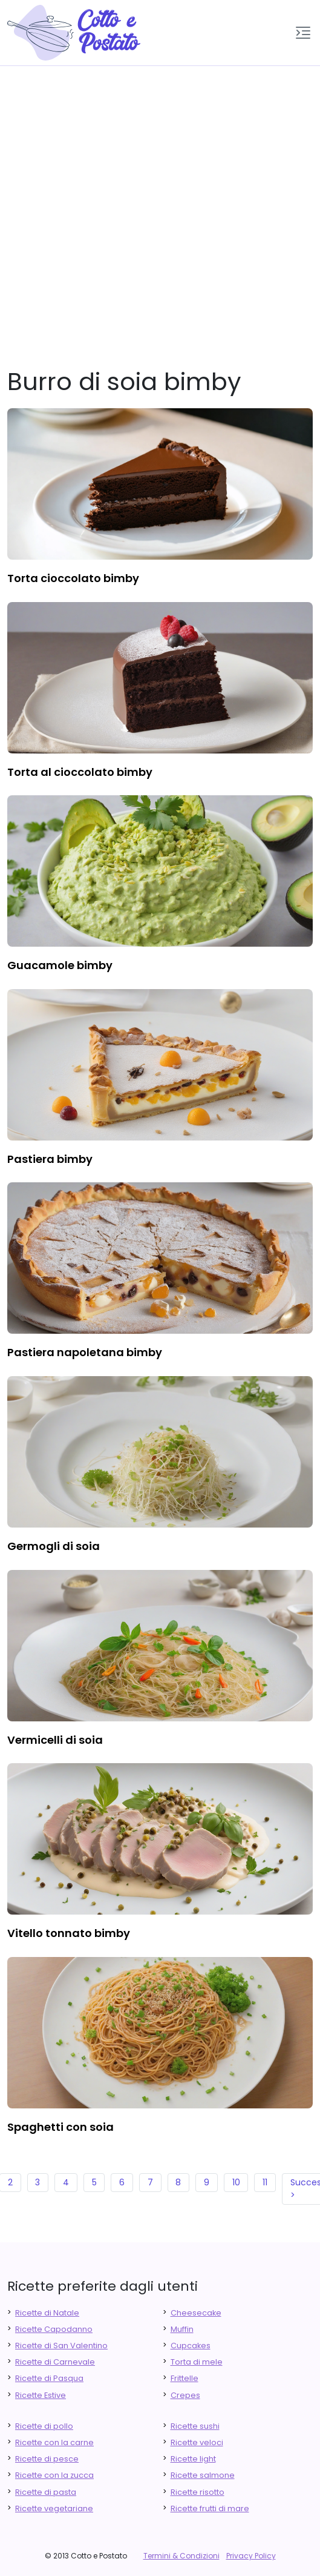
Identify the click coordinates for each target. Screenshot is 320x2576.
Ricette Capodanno (54, 2329)
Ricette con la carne (54, 2442)
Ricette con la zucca (54, 2475)
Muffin (182, 2329)
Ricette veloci (197, 2442)
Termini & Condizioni (181, 2556)
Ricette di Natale (47, 2313)
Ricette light (193, 2459)
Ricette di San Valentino (61, 2345)
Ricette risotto (197, 2492)
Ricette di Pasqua (49, 2378)
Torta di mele (197, 2362)
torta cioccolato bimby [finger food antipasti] (73, 578)
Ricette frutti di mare (210, 2508)
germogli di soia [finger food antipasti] (53, 1546)
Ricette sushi (195, 2426)
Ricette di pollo (44, 2426)
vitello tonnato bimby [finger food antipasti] (68, 1933)
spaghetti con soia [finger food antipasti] (60, 2126)
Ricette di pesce (47, 2459)
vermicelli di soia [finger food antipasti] (55, 1739)
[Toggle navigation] (303, 32)
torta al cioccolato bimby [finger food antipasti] (79, 772)
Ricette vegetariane (54, 2508)
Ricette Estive (40, 2395)
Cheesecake (196, 2313)
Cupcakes (191, 2345)
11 (265, 2182)
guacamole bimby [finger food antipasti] (60, 965)
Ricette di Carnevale (55, 2362)
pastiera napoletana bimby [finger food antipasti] (84, 1352)
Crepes (185, 2395)
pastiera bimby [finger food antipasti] (50, 1159)
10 (236, 2182)
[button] (303, 32)
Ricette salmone (203, 2475)
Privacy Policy (251, 2556)
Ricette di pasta (45, 2492)
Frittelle (184, 2378)
